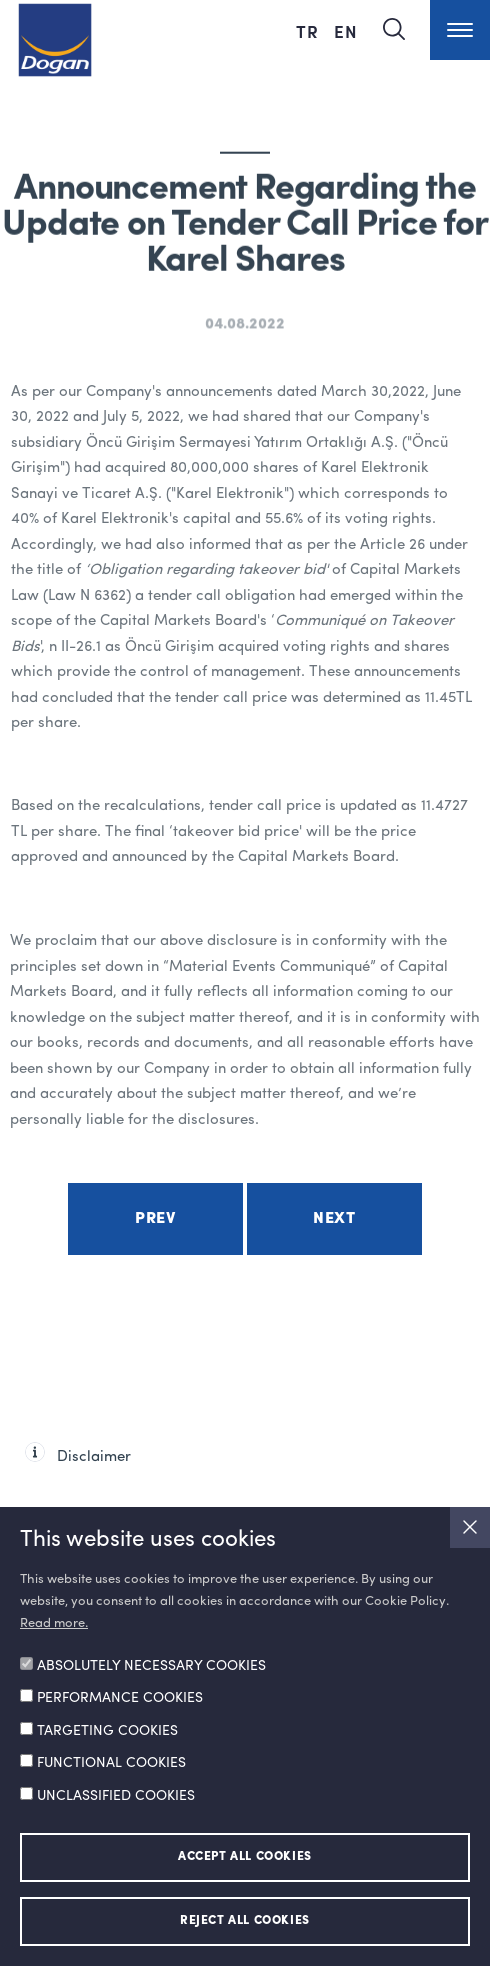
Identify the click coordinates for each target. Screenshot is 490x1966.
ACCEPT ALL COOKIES (245, 1857)
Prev (155, 1219)
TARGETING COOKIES (107, 1731)
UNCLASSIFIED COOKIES (116, 1796)
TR (310, 31)
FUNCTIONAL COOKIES (111, 1763)
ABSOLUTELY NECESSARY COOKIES (151, 1666)
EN (346, 31)
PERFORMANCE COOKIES (120, 1698)
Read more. (54, 1623)
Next (334, 1219)
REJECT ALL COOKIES (245, 1921)
